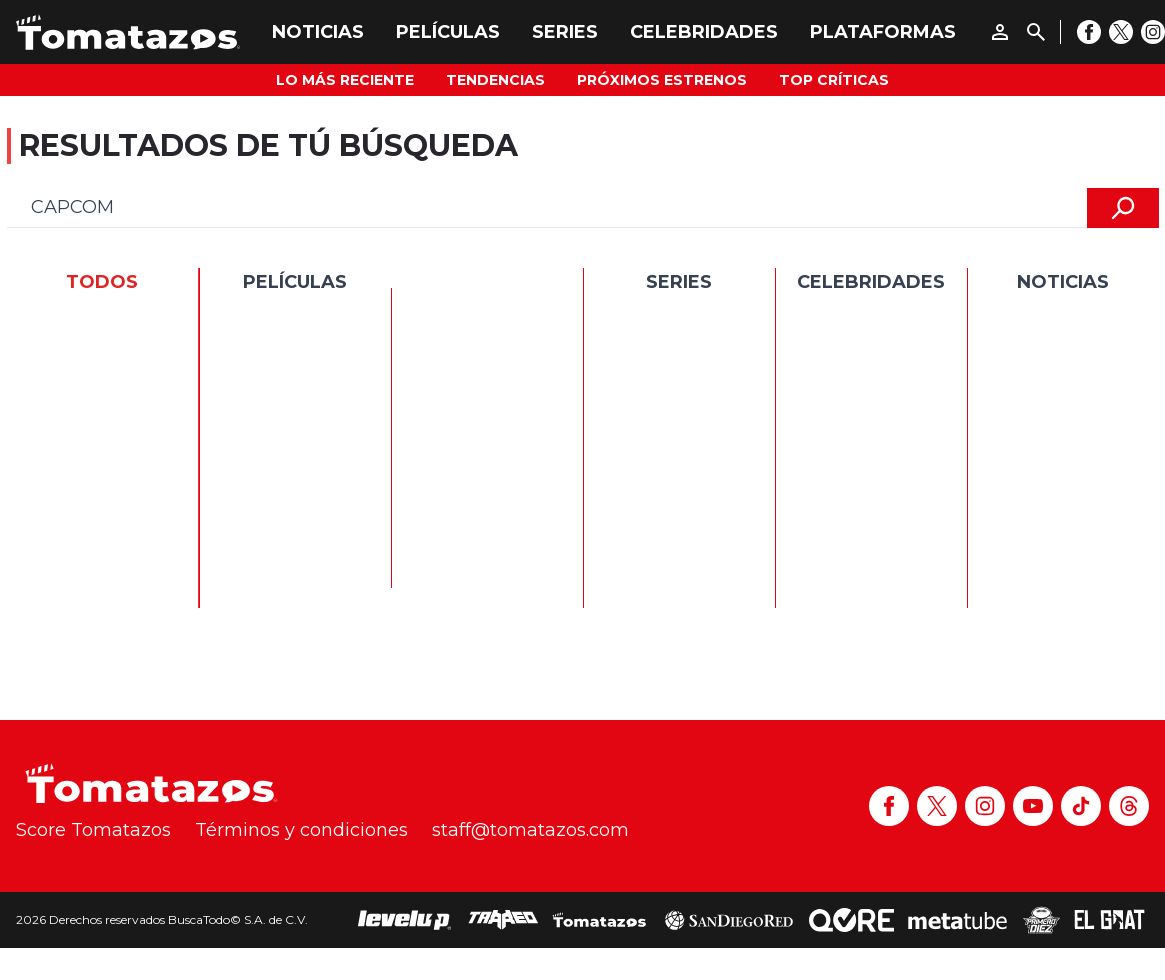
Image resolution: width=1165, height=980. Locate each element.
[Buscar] (1036, 32)
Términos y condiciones (301, 830)
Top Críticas (834, 80)
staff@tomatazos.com (530, 830)
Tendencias (495, 80)
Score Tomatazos (93, 830)
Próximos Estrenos (662, 80)
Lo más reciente (345, 80)
